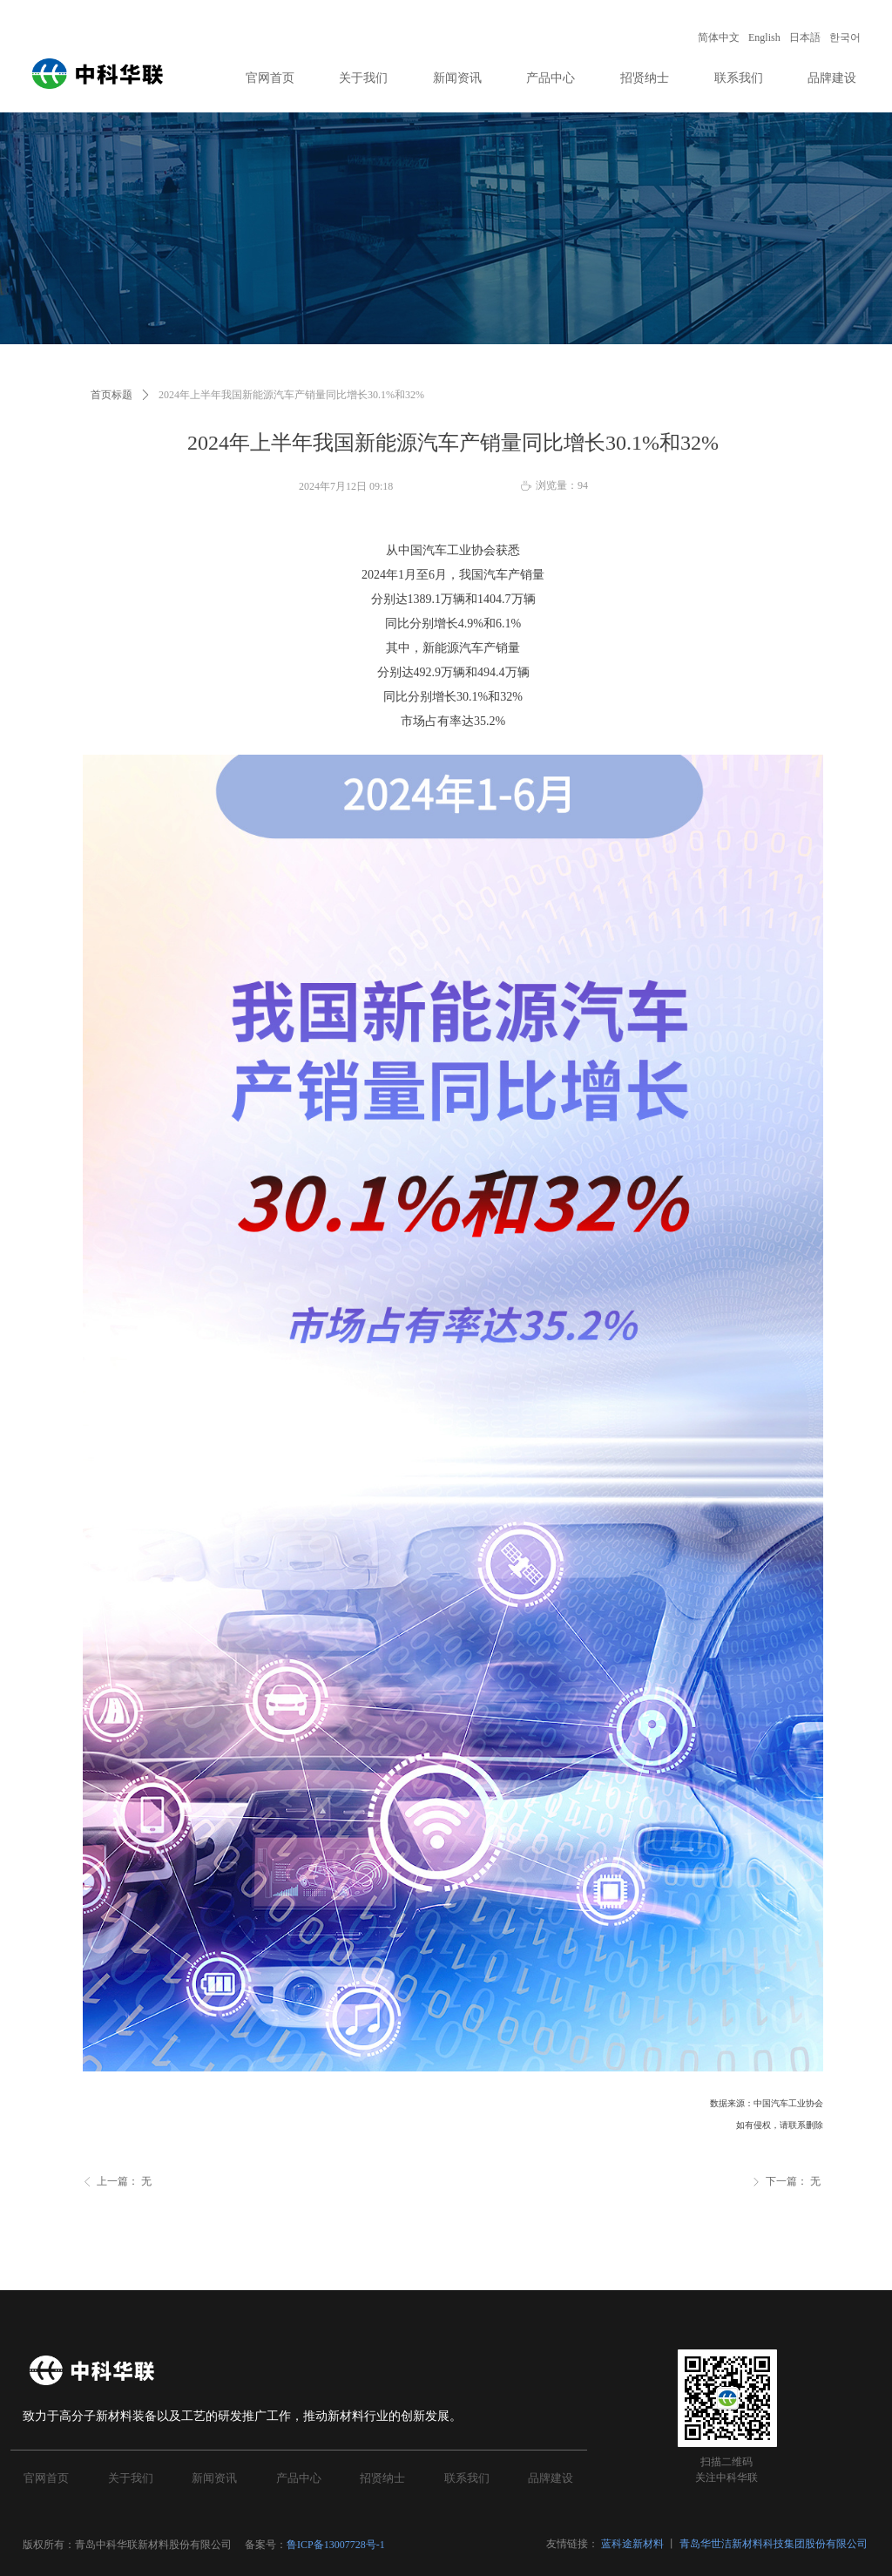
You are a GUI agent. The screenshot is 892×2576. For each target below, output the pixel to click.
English (764, 37)
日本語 (805, 37)
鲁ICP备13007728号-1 (337, 2545)
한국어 (845, 37)
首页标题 (111, 395)
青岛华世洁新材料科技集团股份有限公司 (773, 2543)
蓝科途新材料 (632, 2543)
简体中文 (719, 37)
